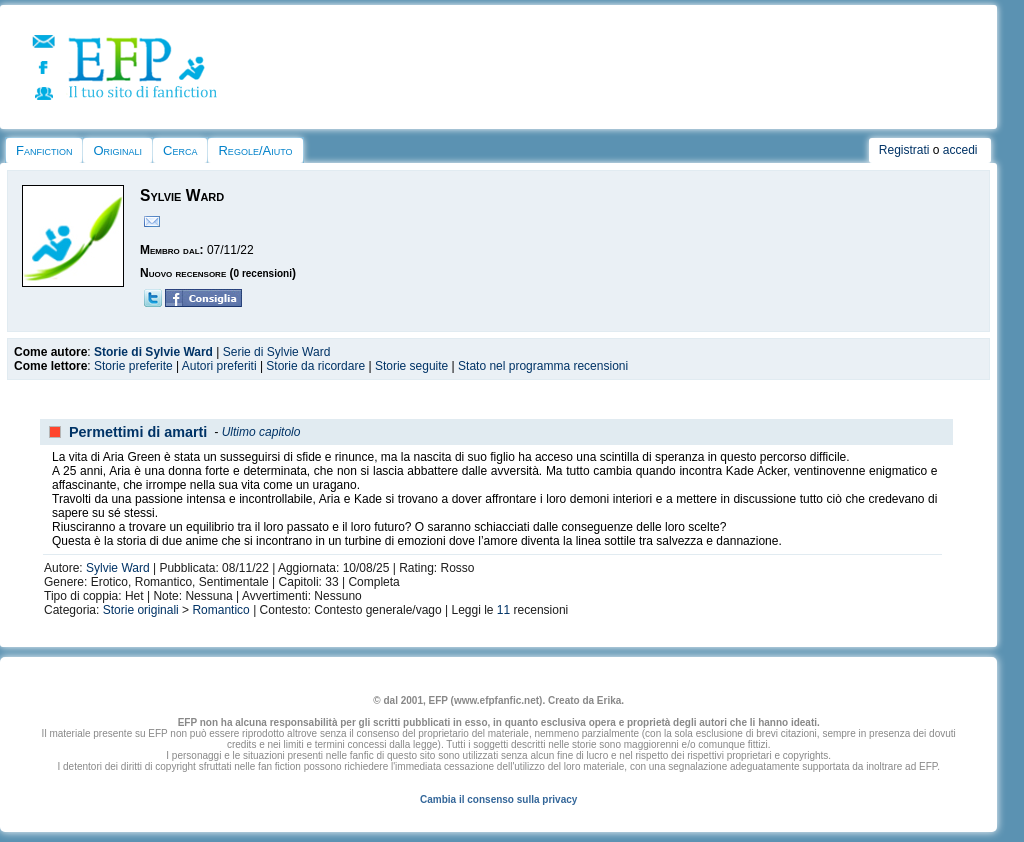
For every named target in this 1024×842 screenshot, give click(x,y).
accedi (960, 150)
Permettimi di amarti (138, 432)
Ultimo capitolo (261, 432)
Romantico (220, 610)
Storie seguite (411, 366)
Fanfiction (44, 150)
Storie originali (141, 610)
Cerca (180, 150)
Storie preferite (133, 366)
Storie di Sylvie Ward (153, 352)
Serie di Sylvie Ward (277, 352)
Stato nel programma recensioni (543, 366)
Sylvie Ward (118, 568)
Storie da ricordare (315, 366)
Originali (117, 150)
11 (503, 610)
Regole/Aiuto (255, 150)
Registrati (904, 150)
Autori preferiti (219, 366)
